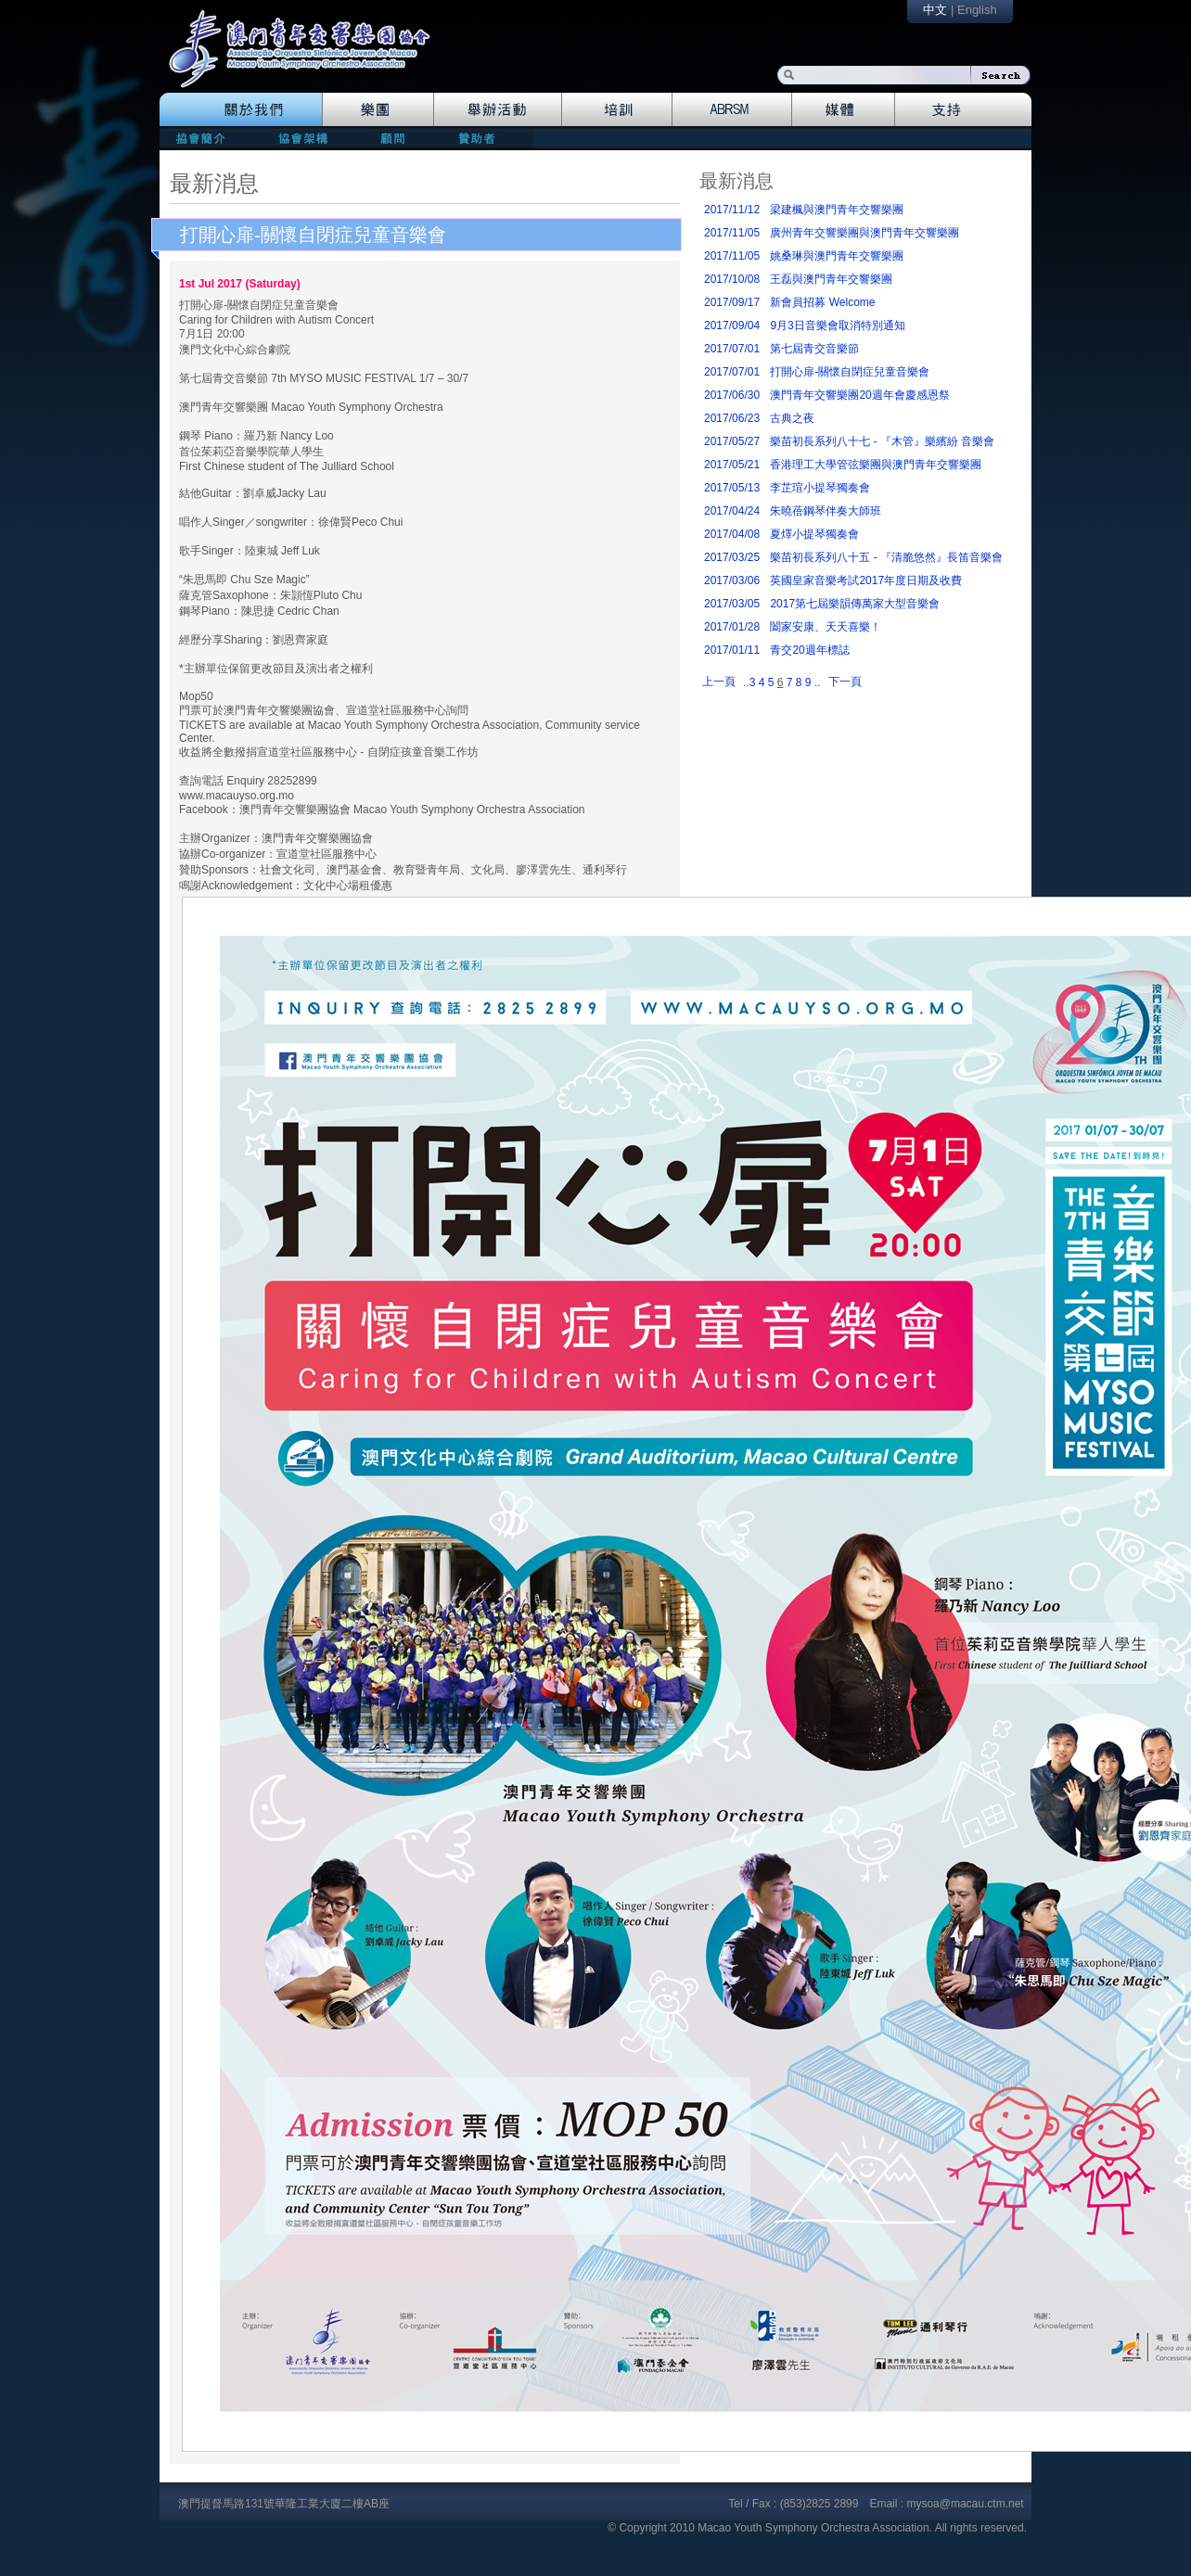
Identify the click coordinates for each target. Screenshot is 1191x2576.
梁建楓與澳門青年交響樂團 (836, 209)
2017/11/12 (732, 209)
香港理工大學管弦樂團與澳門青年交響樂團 (875, 464)
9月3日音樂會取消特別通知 (837, 325)
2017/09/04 (732, 325)
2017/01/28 (732, 626)
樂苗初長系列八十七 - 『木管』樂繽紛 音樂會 (882, 441)
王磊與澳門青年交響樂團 (831, 279)
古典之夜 (792, 418)
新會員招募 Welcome (822, 302)
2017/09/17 (732, 302)
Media (843, 109)
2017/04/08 (732, 534)
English (977, 10)
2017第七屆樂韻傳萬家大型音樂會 (855, 603)
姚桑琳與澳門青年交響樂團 (836, 255)
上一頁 (719, 681)
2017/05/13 (732, 487)
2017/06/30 (732, 395)
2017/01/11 (732, 650)
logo (309, 58)
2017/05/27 (732, 441)
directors (301, 137)
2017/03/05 (732, 603)
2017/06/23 (732, 418)
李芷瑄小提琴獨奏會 (820, 487)
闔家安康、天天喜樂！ (825, 626)
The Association (241, 109)
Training (617, 109)
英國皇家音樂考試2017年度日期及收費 (866, 580)
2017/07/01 (732, 348)
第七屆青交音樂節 (814, 348)
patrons (482, 137)
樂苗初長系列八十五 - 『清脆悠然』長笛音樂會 (886, 557)
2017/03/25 (732, 557)
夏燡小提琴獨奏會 (814, 534)
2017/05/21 (732, 464)
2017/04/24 (732, 510)
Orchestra (378, 109)
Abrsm (732, 109)
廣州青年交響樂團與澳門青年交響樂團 (864, 232)
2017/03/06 (732, 580)
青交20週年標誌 (809, 650)
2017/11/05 (732, 232)
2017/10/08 (732, 279)
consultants (391, 137)
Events (498, 109)
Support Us (963, 109)
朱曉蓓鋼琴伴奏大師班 (825, 510)
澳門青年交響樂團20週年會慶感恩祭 (859, 395)
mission (205, 137)
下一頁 (845, 681)
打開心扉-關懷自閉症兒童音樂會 (313, 234)
